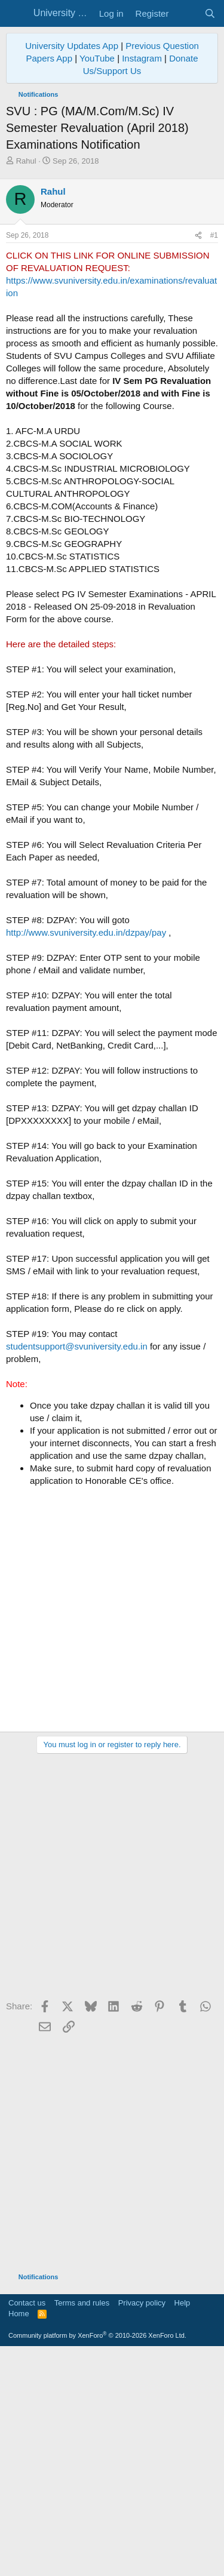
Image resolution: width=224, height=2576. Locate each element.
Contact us (26, 2526)
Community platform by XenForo (97, 2559)
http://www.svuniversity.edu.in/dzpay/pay (86, 1156)
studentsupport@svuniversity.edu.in (77, 1570)
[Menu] (16, 14)
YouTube (97, 58)
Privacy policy (141, 2526)
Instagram (142, 58)
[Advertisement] (112, 284)
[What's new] (186, 13)
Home (18, 2537)
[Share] (198, 459)
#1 (214, 459)
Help (182, 2526)
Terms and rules (81, 2526)
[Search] (210, 13)
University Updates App (71, 46)
